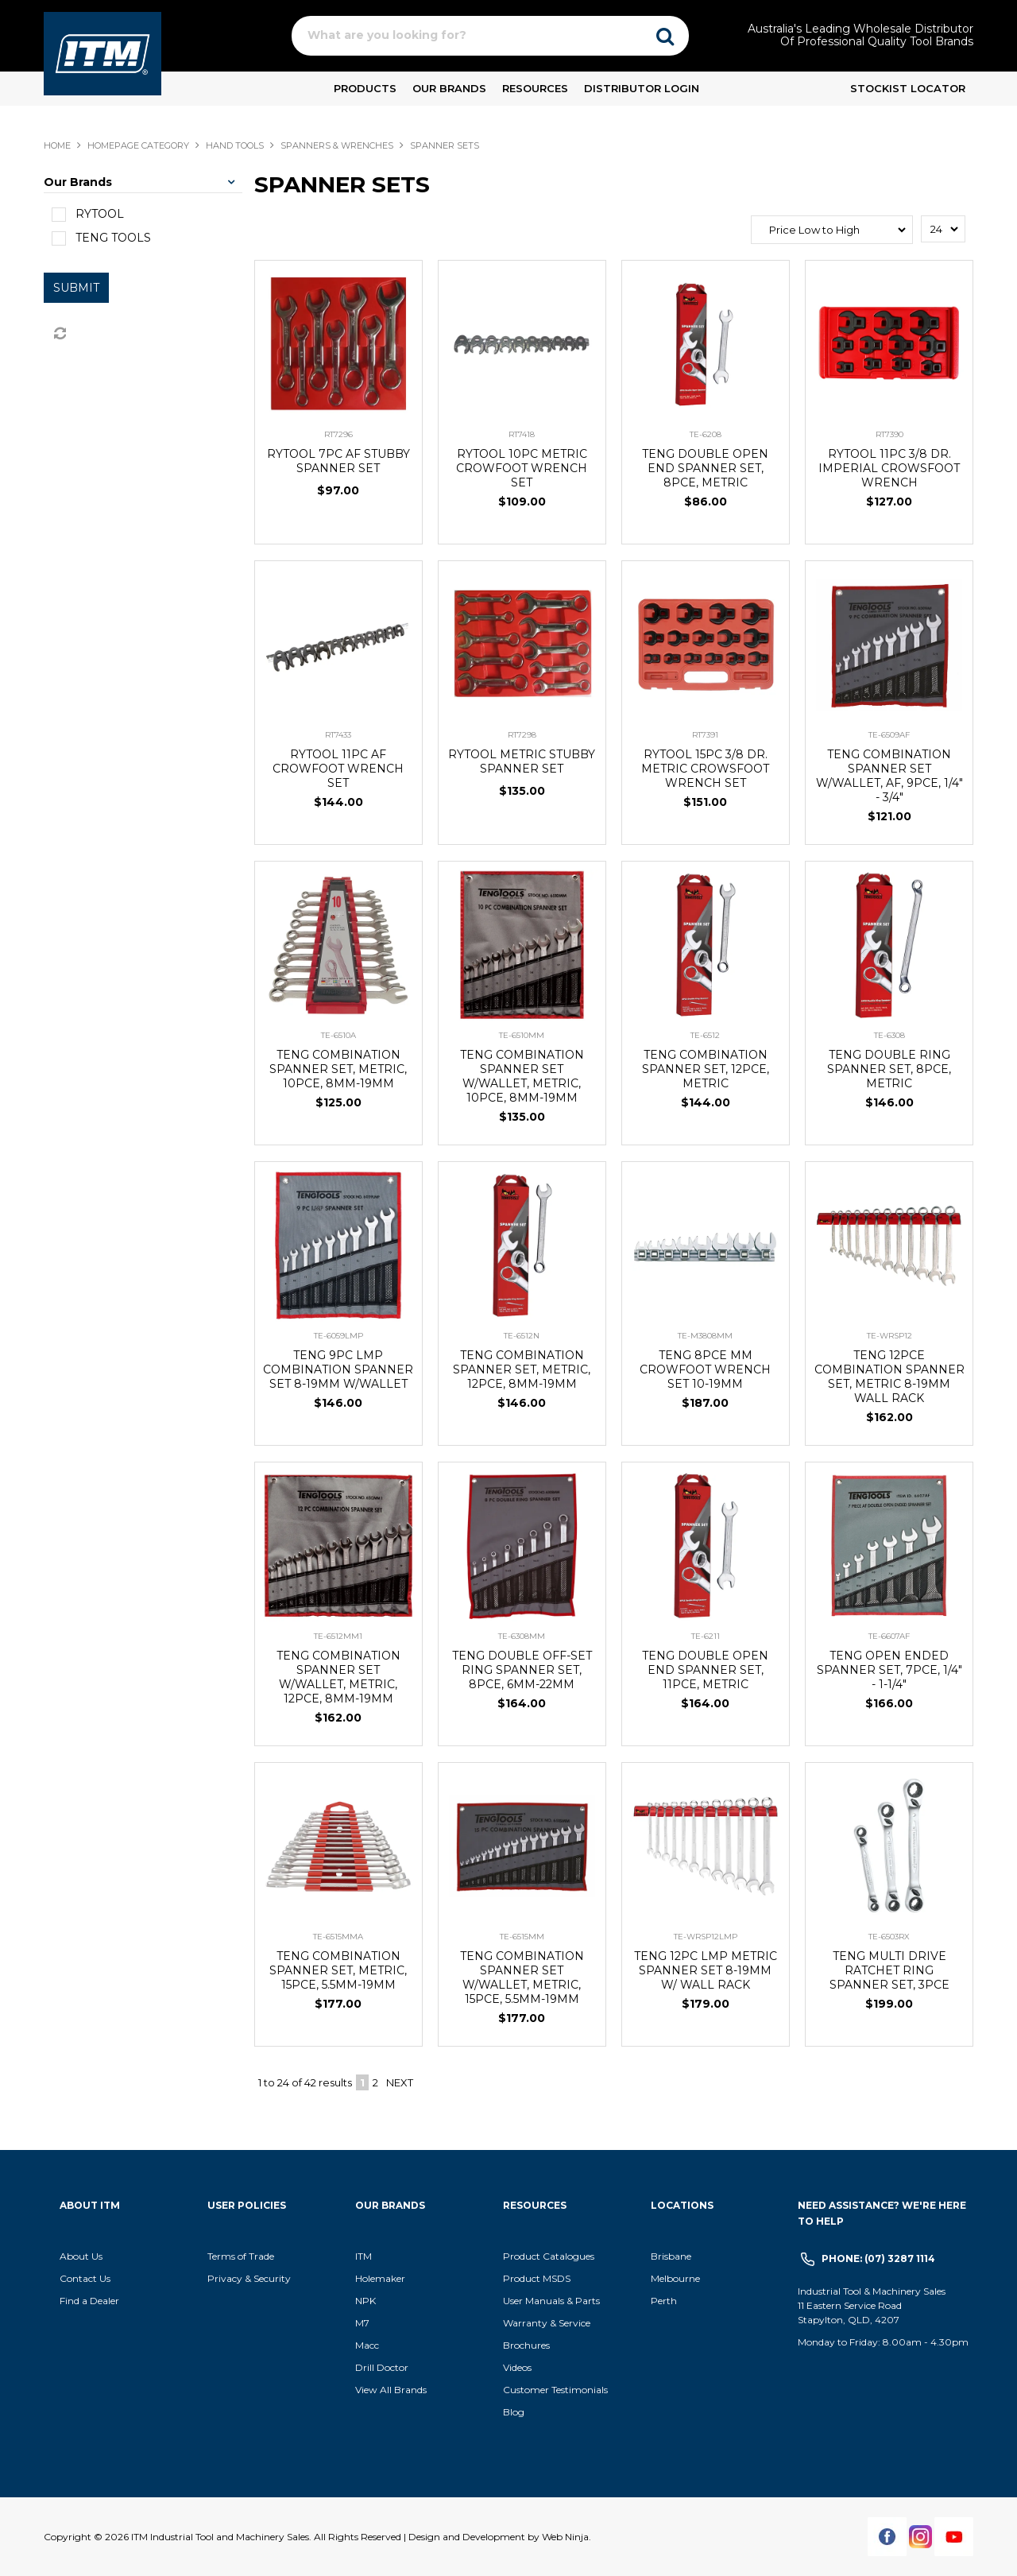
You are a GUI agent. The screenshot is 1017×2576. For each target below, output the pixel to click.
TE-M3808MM (705, 1336)
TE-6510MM (521, 1035)
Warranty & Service (546, 2323)
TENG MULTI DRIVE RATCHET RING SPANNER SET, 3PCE (889, 1970)
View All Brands (391, 2390)
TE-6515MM (522, 1936)
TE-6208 (705, 434)
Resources (535, 88)
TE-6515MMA (338, 1936)
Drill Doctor (381, 2367)
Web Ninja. (566, 2537)
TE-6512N (521, 1336)
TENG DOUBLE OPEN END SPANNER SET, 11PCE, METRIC (705, 1669)
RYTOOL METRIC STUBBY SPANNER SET (521, 761)
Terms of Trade (240, 2256)
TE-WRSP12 (889, 1336)
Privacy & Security (250, 2278)
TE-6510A (338, 1035)
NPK (365, 2301)
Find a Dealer (89, 2301)
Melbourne (675, 2278)
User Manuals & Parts (551, 2301)
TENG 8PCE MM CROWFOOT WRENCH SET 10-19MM (705, 1369)
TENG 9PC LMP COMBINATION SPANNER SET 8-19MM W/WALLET (338, 1369)
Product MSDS (536, 2278)
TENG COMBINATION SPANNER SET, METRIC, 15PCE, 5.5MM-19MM (338, 1970)
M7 (362, 2323)
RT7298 (522, 735)
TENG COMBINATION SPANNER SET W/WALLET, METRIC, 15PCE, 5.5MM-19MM (522, 1977)
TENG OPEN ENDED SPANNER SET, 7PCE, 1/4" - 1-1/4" (889, 1669)
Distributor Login (641, 88)
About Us (81, 2256)
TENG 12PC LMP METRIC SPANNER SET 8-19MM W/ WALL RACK (705, 1970)
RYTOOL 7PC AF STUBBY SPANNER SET (338, 461)
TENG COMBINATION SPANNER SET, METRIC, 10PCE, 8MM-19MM (338, 1069)
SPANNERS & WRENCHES (336, 145)
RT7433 (338, 735)
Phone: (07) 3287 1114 (878, 2258)
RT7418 (521, 434)
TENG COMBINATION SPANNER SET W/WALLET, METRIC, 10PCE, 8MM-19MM (522, 1076)
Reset (59, 334)
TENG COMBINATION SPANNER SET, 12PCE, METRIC (705, 1069)
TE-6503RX (889, 1936)
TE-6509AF (889, 735)
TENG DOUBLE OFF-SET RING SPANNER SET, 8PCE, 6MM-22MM (522, 1669)
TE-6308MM (521, 1636)
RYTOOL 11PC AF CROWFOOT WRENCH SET (338, 768)
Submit (76, 288)
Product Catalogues (548, 2256)
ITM (363, 2256)
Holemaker (380, 2278)
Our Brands (449, 88)
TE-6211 (705, 1636)
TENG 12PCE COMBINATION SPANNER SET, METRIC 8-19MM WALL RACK (889, 1376)
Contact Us (85, 2278)
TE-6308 (889, 1035)
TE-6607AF (889, 1636)
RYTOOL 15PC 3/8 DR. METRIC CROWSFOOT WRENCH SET (705, 768)
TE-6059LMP (338, 1336)
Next (399, 2082)
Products (365, 88)
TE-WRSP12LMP (705, 1936)
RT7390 (889, 434)
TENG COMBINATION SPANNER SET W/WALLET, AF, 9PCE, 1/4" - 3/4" (889, 775)
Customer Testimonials (555, 2390)
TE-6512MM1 (338, 1636)
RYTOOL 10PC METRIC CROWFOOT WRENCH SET (521, 468)
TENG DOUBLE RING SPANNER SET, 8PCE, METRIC (889, 1069)
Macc (367, 2345)
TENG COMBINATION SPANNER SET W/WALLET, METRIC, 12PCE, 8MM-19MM (338, 1677)
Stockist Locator (907, 88)
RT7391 (705, 735)
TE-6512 (705, 1035)
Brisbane (671, 2256)
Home (57, 145)
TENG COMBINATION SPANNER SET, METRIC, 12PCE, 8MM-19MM (521, 1369)
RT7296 (338, 434)
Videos (517, 2367)
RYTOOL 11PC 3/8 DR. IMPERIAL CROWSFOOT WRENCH (889, 468)
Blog (513, 2412)
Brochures (526, 2345)
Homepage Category (138, 145)
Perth (664, 2301)
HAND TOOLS (235, 145)
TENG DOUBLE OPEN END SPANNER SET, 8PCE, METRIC (705, 468)
